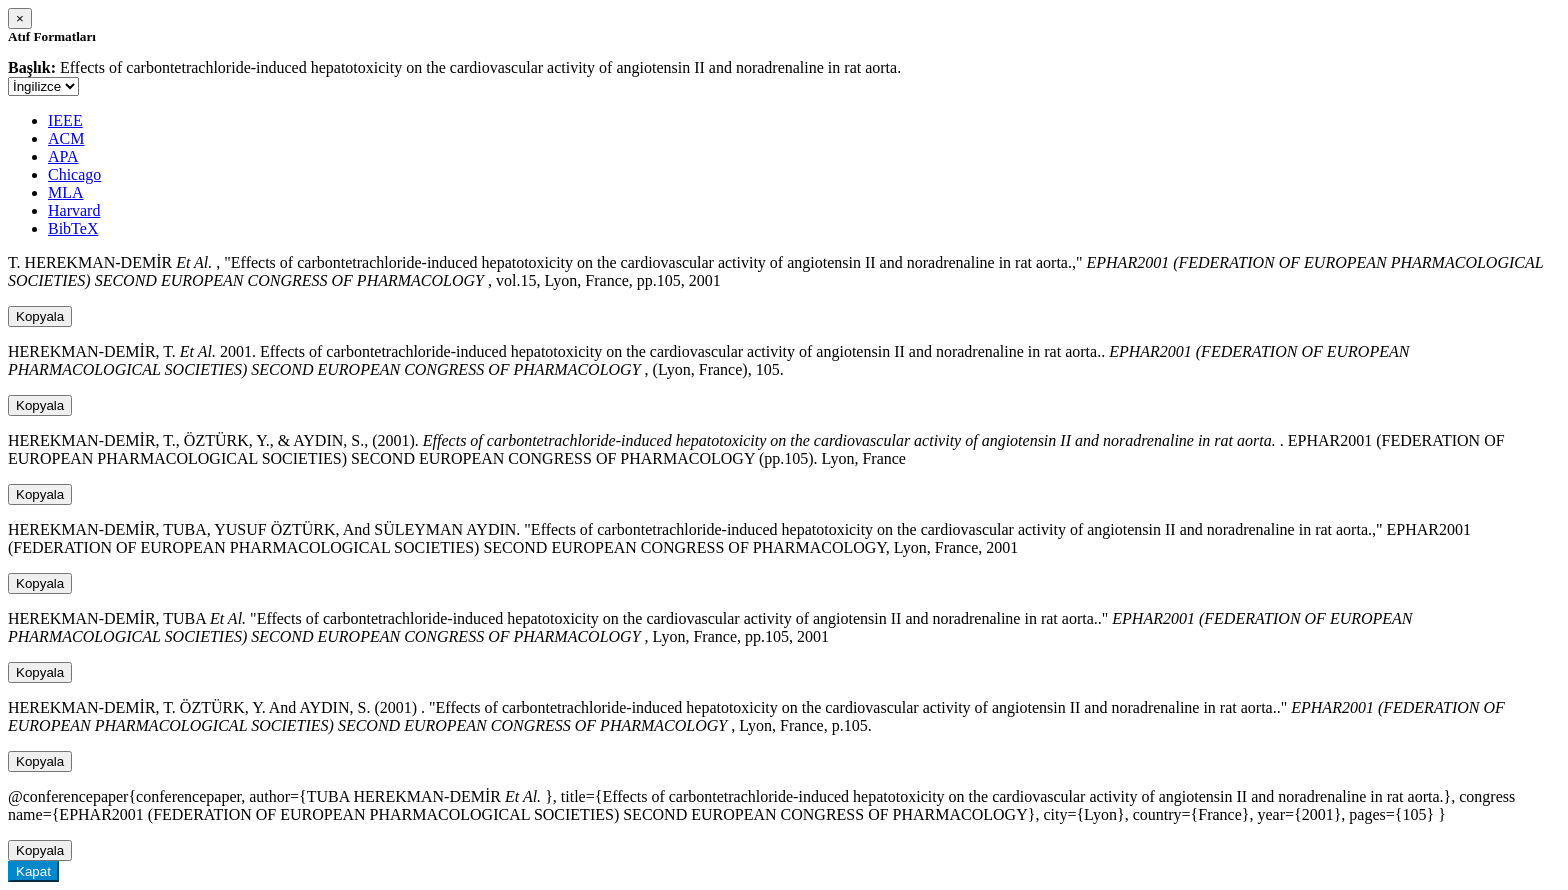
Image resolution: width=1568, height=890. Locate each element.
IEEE (65, 120)
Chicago (74, 174)
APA (63, 156)
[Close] (20, 18)
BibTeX (73, 228)
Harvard (74, 210)
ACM (66, 138)
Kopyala (40, 316)
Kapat (33, 871)
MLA (66, 192)
